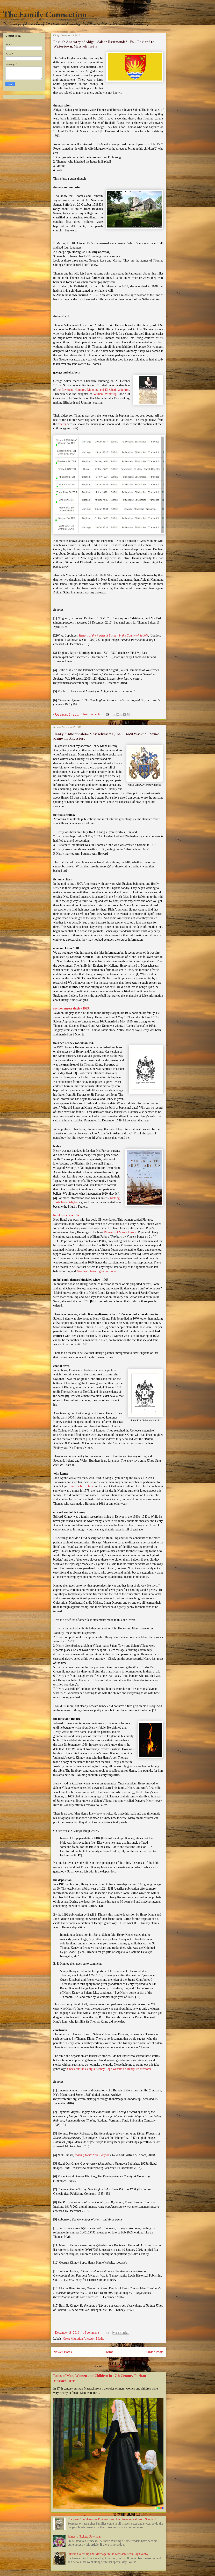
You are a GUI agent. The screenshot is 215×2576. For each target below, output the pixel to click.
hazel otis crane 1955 (66, 1215)
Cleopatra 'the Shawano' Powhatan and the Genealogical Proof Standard (112, 2519)
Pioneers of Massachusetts (120, 1232)
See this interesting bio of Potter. (97, 1271)
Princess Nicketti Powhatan (84, 2536)
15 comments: (92, 2332)
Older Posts (154, 2352)
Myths (100, 2338)
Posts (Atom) (117, 2366)
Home (109, 2352)
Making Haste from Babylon (92, 2155)
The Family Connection (45, 14)
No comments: (92, 714)
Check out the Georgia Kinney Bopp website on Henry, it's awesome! (109, 2069)
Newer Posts (62, 2352)
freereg (62, 424)
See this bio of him (81, 1486)
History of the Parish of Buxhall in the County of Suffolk (113, 635)
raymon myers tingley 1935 (71, 1008)
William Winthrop (105, 394)
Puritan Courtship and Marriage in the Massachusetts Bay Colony (108, 2554)
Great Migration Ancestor (78, 2338)
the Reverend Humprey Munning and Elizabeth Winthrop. (93, 389)
